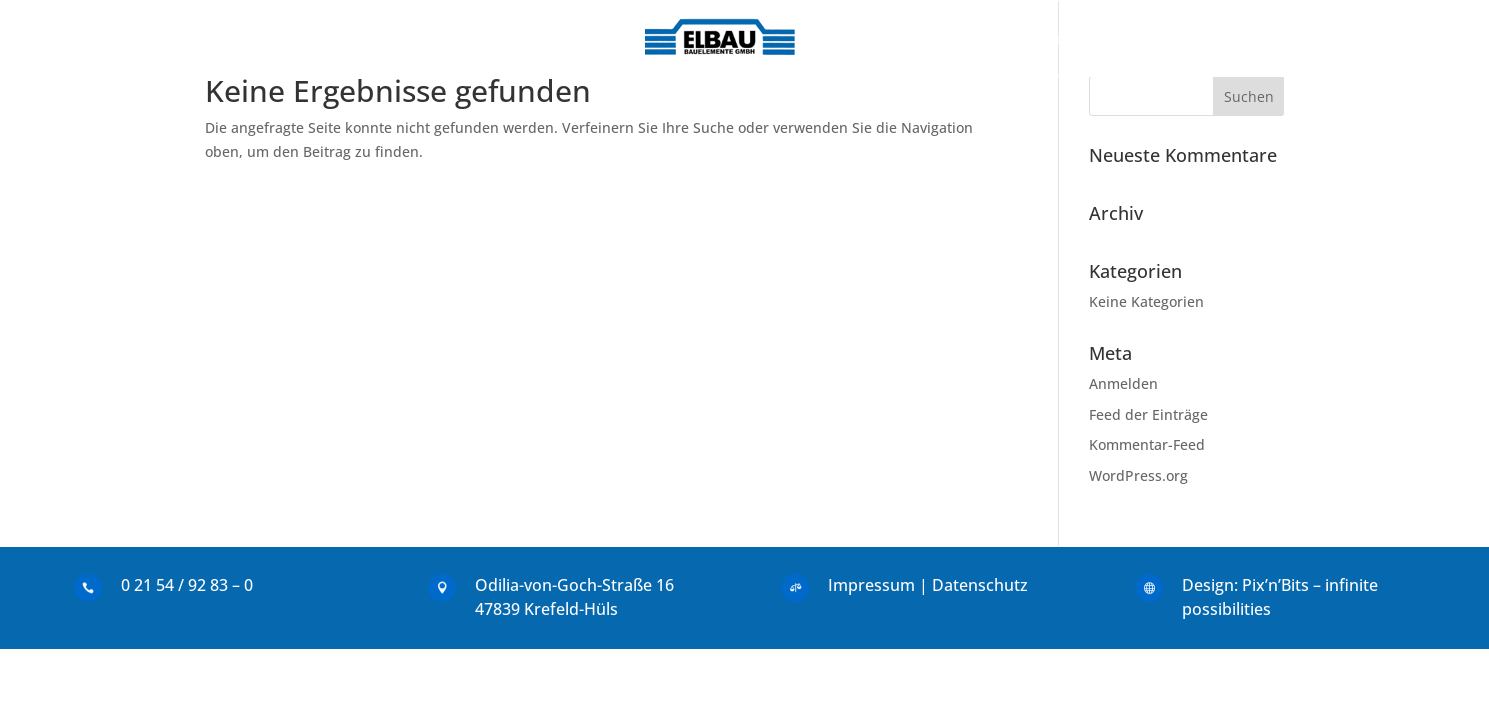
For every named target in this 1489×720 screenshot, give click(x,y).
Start (357, 38)
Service (1121, 38)
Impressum (871, 585)
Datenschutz (980, 585)
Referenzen (905, 38)
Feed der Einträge (1148, 414)
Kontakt (433, 38)
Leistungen (535, 38)
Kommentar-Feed (1147, 444)
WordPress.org (1138, 475)
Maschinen (1022, 38)
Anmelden (1123, 383)
